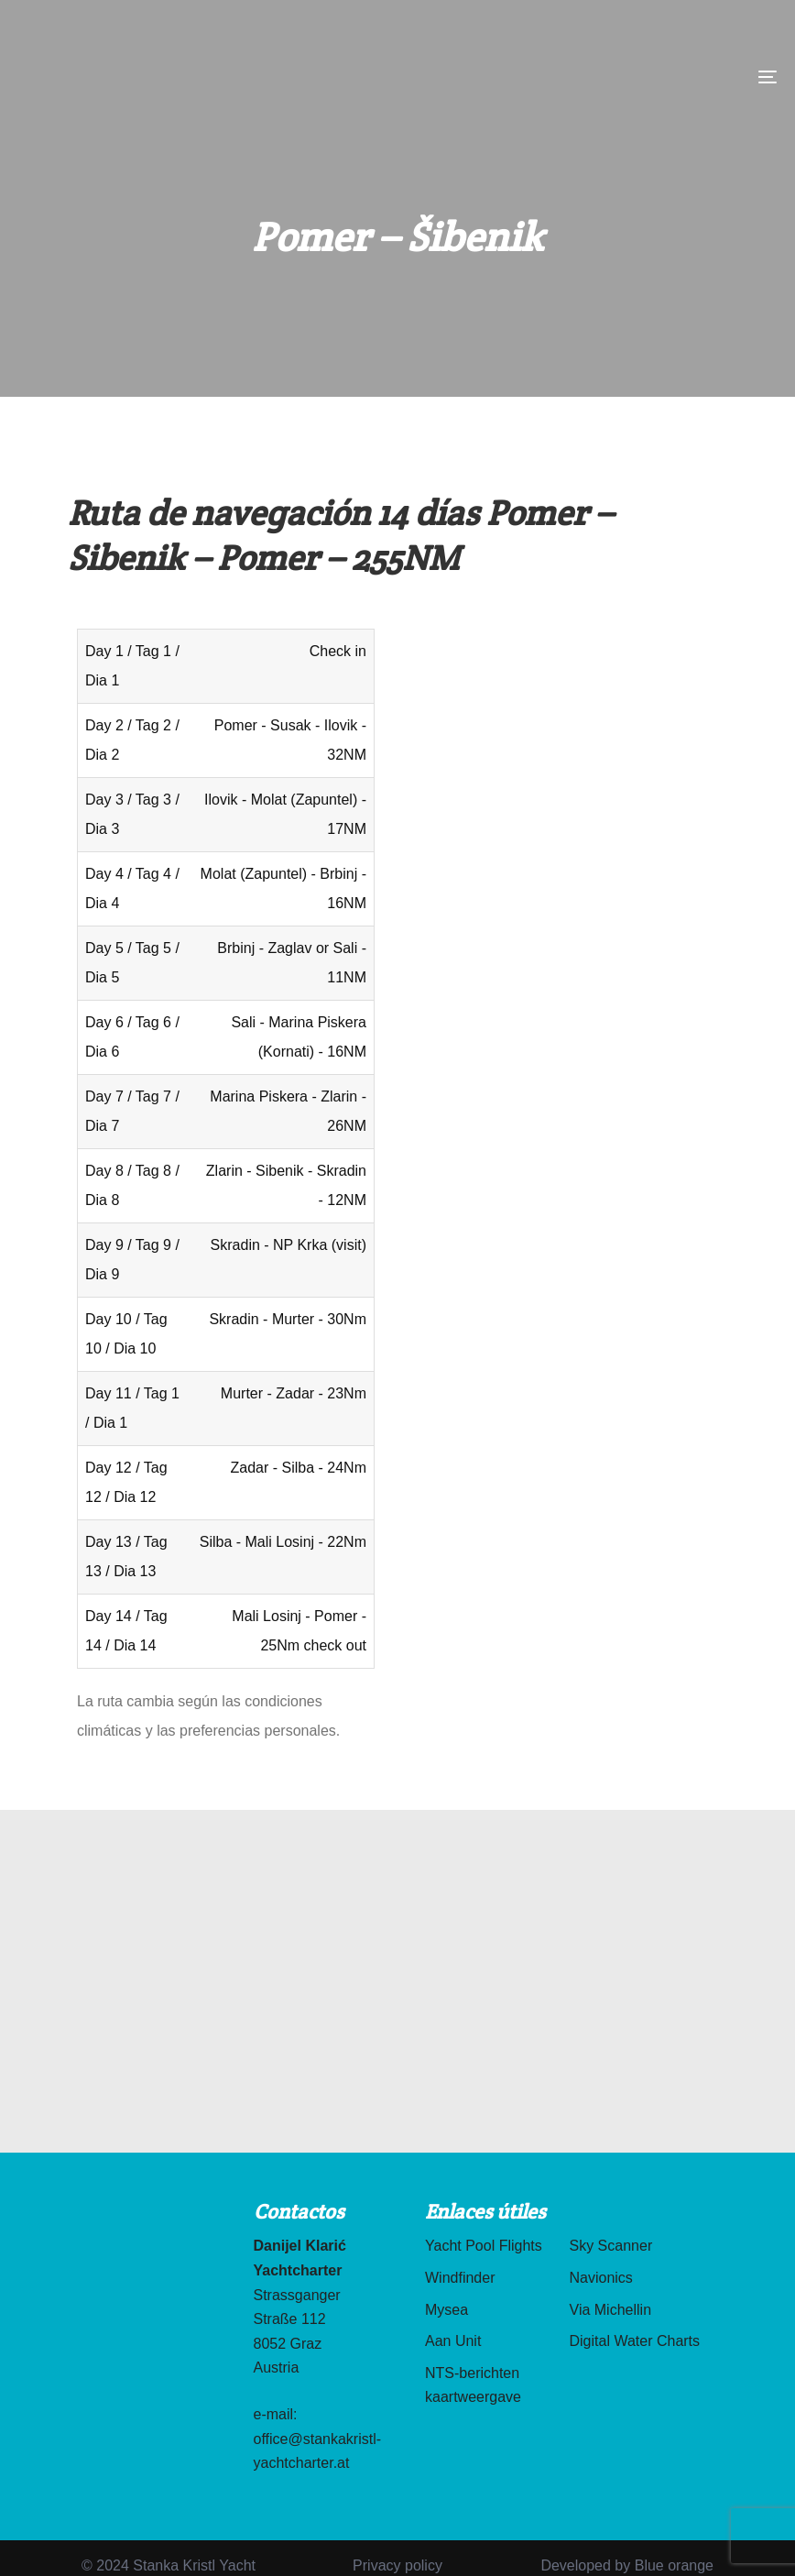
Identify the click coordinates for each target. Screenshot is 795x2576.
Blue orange (674, 2565)
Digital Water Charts (635, 2341)
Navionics (601, 2278)
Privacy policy (397, 2565)
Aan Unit (453, 2341)
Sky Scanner (611, 2245)
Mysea (446, 2310)
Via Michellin (611, 2310)
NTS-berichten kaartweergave (473, 2385)
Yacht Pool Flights (483, 2245)
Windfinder (460, 2278)
